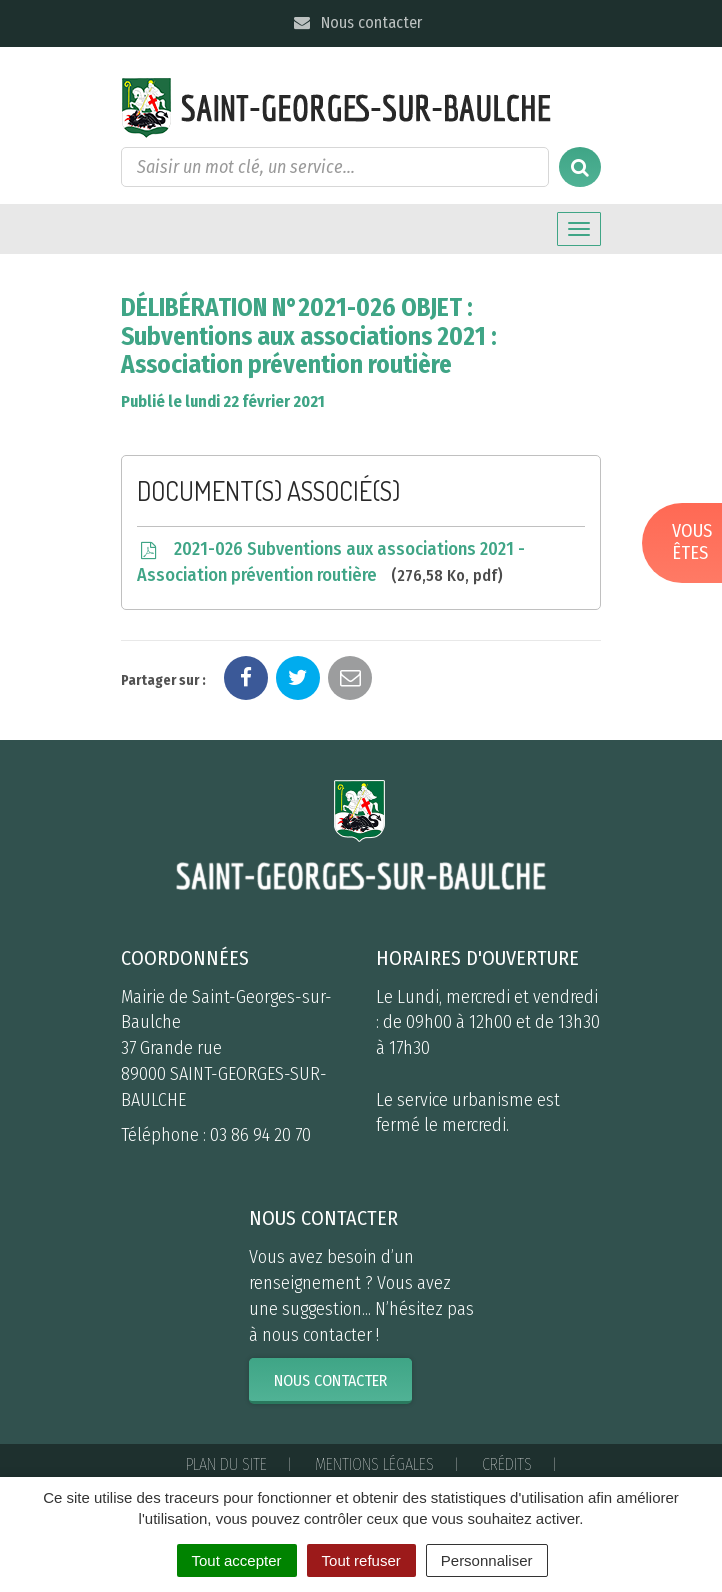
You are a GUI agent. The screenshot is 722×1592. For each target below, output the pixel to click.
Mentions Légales (374, 1464)
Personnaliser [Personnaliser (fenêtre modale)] (487, 1560)
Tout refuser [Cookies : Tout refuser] (361, 1560)
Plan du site (226, 1464)
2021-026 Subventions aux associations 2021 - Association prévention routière (331, 562)
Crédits (507, 1464)
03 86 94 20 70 (260, 1135)
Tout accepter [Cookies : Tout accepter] (237, 1560)
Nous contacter (356, 22)
